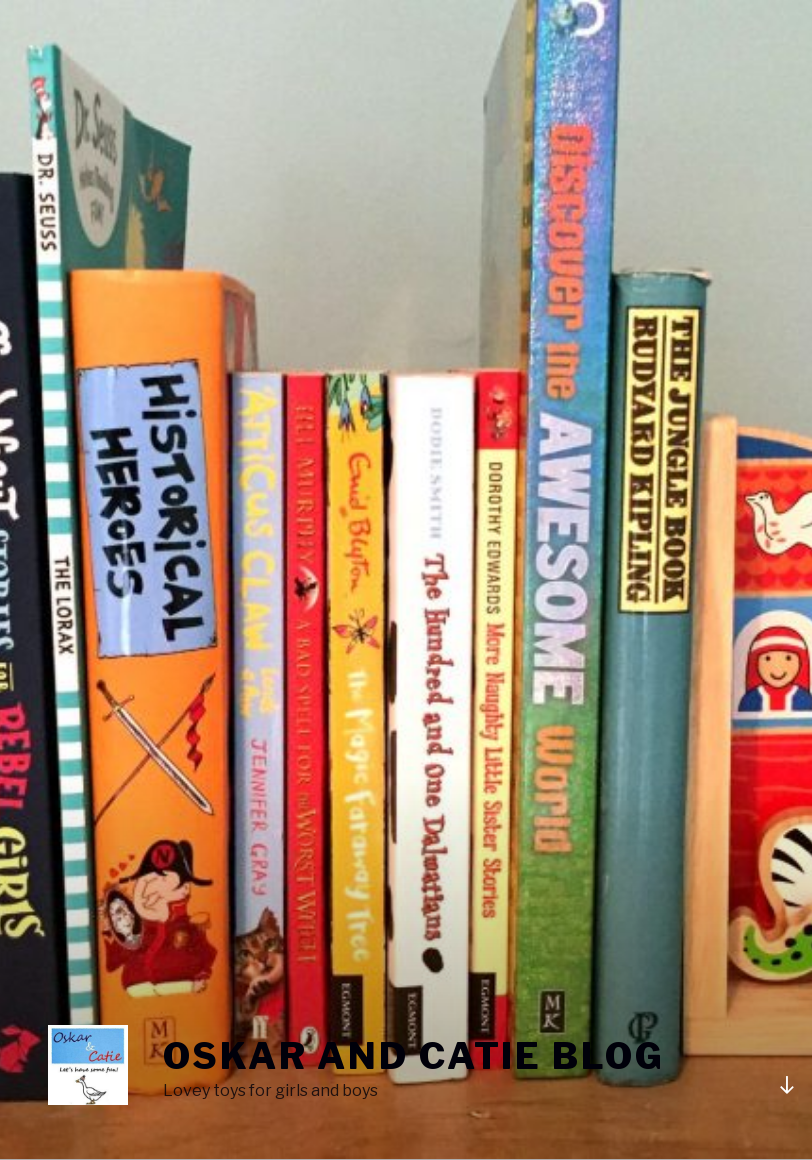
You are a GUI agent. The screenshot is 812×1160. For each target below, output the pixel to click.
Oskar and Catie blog (414, 1056)
